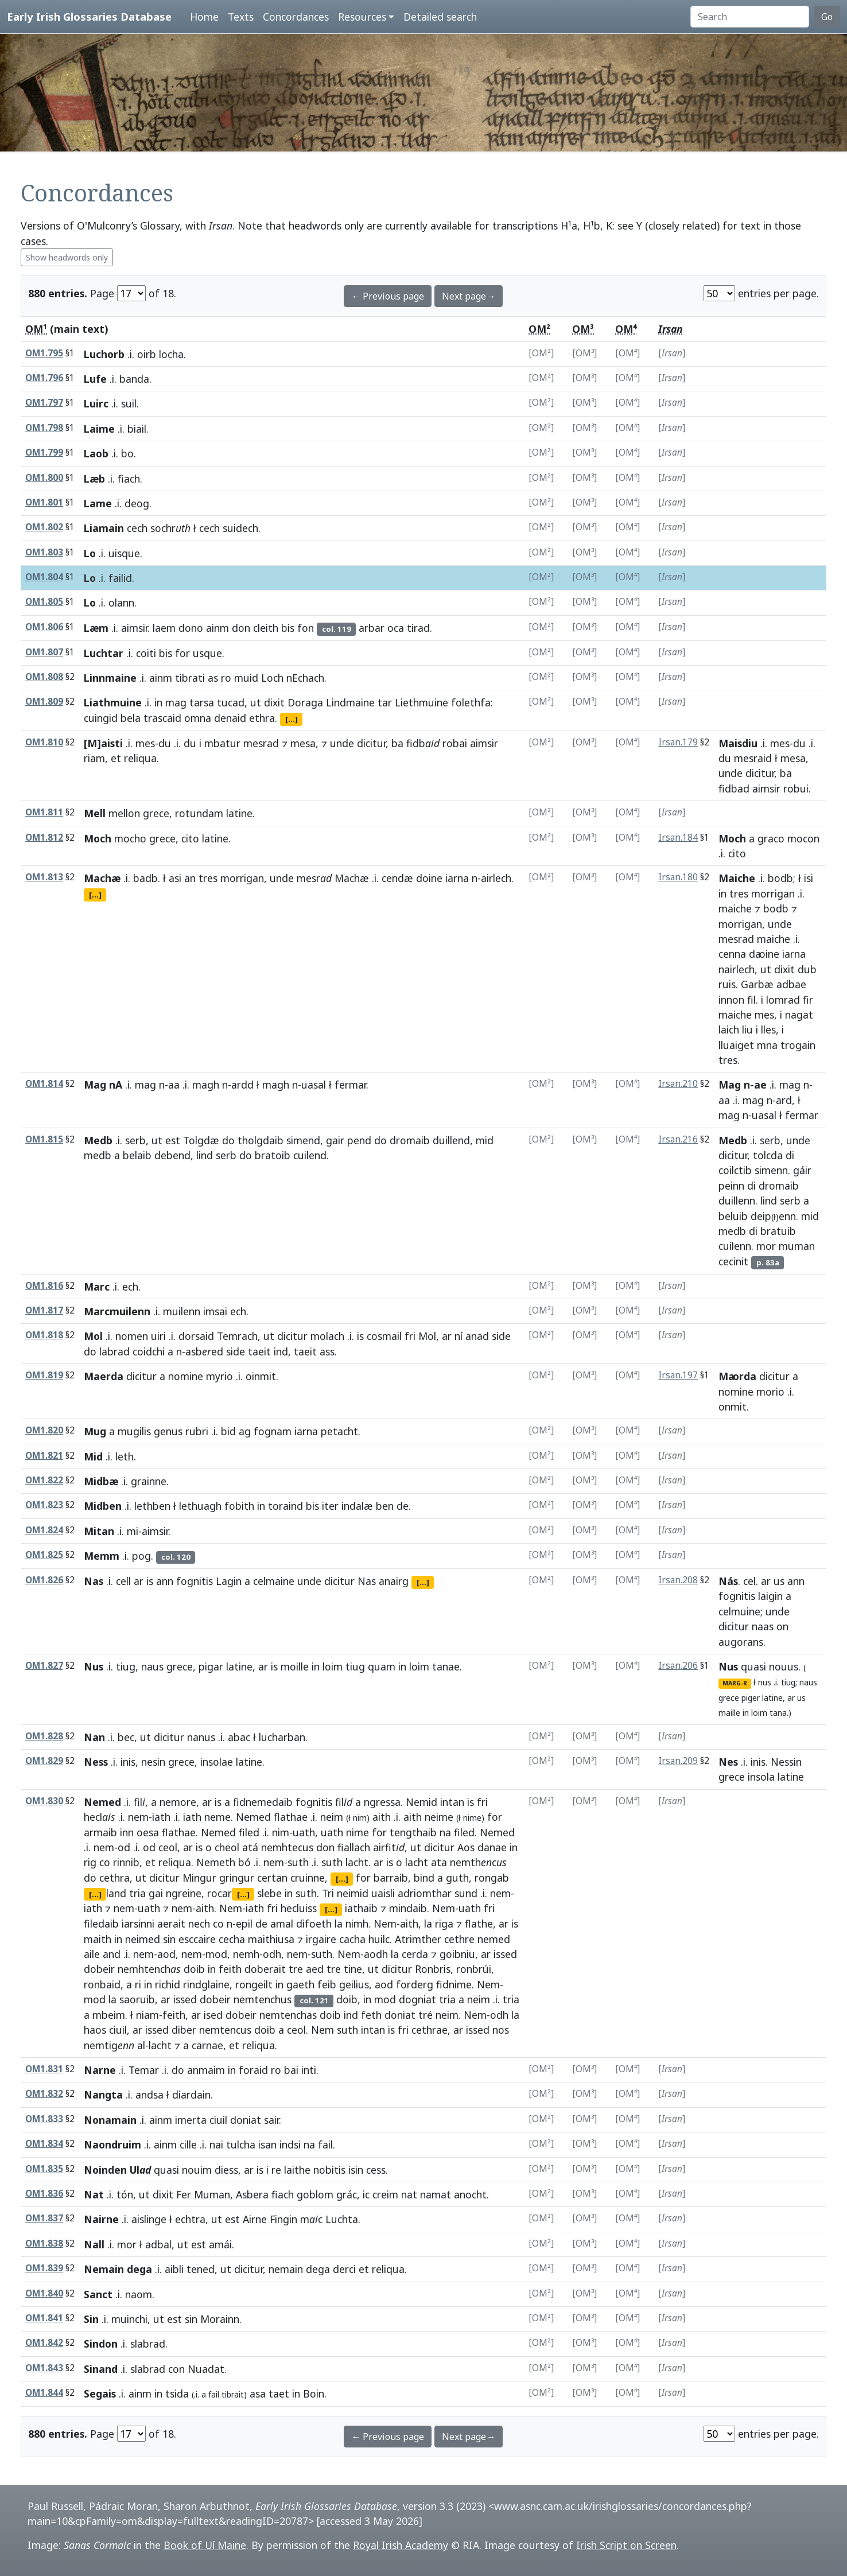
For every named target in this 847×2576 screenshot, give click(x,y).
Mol (93, 1336)
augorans (740, 1642)
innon (731, 1000)
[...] (291, 719)
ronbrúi (473, 1969)
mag (176, 702)
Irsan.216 (678, 1139)
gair (335, 1140)
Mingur (199, 1878)
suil (129, 403)
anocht (470, 2194)
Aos (466, 1847)
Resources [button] (362, 17)
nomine (185, 1376)
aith (381, 1817)
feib (326, 1984)
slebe (269, 1893)
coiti (146, 653)
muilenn (181, 1311)
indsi (290, 2144)
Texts (241, 17)
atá (250, 1847)
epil (244, 1923)
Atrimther (418, 1939)
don (241, 628)
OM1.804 (44, 577)
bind (424, 1878)
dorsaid (196, 1336)
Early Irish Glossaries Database (89, 16)
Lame (98, 503)
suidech (240, 528)
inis (128, 1762)
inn (127, 1832)
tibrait (233, 2394)
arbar (371, 628)
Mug (95, 1431)
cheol (227, 1847)
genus (168, 1431)
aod (166, 1954)
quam (381, 1666)
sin (169, 1939)
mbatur (222, 743)
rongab (492, 1878)
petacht (339, 1431)
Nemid (421, 1802)
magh (205, 1084)
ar (447, 1336)
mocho (130, 838)
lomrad (783, 1000)
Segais (100, 2393)
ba (397, 743)
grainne (148, 1481)
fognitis (194, 1581)
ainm (217, 628)
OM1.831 (44, 2069)
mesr (314, 878)
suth (298, 1862)
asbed (204, 1351)
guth (457, 1878)
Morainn (219, 2319)
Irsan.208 (678, 1580)
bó (244, 1862)
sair (271, 2120)
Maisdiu (737, 743)
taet (279, 2393)
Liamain (104, 528)
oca (395, 628)
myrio (219, 1376)
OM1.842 (44, 2343)
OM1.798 (44, 428)
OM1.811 (44, 812)
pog (141, 1556)
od (124, 1847)
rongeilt (254, 1984)
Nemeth (215, 1862)
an (190, 878)
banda (134, 379)
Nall (94, 2244)
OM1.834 (44, 2144)
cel (749, 1581)
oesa (148, 1832)
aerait (171, 1923)
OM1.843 (44, 2368)
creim (385, 2194)
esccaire (197, 1939)
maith (97, 1939)
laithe (297, 2170)
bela (131, 718)
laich (728, 1029)
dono (190, 628)
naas (763, 1626)
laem (164, 628)
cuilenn (734, 1246)
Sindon (101, 2343)
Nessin (786, 1762)
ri (138, 1984)
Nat (94, 2194)
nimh (356, 1923)
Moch (97, 838)
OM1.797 (44, 403)
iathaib (361, 1908)
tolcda (768, 1155)
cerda (415, 1954)
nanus (201, 1737)
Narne (100, 2070)
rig (90, 1862)
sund (465, 1893)
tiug (125, 1666)
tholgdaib (260, 1140)
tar (385, 702)
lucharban (282, 1737)
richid (167, 1984)
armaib (100, 1832)
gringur (236, 1878)
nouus (783, 1666)
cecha (232, 1939)
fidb (423, 743)
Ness (96, 1762)
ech (130, 1286)
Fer (183, 2194)
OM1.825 (44, 1555)
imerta (191, 2120)
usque (207, 653)
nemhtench (149, 1969)
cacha (352, 1939)
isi (808, 878)
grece (156, 813)
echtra (190, 2219)
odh (272, 1954)
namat (435, 2194)
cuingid (101, 718)
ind (281, 1351)
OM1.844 (44, 2393)
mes (145, 743)
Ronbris (432, 1969)
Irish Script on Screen (626, 2545)
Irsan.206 (678, 1666)
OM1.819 (44, 1375)
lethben (152, 1506)
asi (175, 878)
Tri (328, 1893)
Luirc (96, 403)
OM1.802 (44, 527)
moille (295, 1666)
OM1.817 (44, 1310)
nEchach (305, 678)
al (141, 2045)
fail (325, 2144)
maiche (735, 908)
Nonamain (110, 2120)
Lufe (95, 379)
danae (492, 1847)
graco (770, 838)
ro (226, 678)
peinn (731, 1185)
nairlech (736, 969)
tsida (177, 2393)
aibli (174, 2269)
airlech (496, 878)
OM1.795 (44, 353)
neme (217, 1817)
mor (766, 1246)
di (790, 1155)
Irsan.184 (678, 838)
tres (208, 878)
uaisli (383, 1893)
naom (138, 2294)
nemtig (109, 2045)
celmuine (739, 1611)
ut (255, 702)
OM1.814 (44, 1084)
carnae (207, 2045)
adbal (158, 2244)
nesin (153, 1762)
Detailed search (440, 17)
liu (747, 1029)
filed (249, 1832)
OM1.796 (44, 378)
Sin (91, 2319)
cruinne (307, 1878)
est (172, 1140)
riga (444, 1923)
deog (137, 503)
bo (127, 453)
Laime (99, 429)
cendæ (397, 878)
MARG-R (734, 1683)
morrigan (242, 878)
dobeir (99, 1969)
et (116, 758)
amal (281, 1923)
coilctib (735, 1170)
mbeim (108, 2015)
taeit (259, 1351)
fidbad (733, 788)
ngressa (382, 1802)
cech (137, 528)
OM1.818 (44, 1335)
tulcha (240, 2144)
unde (342, 743)
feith (230, 1969)
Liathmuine (113, 702)
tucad (230, 702)
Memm (101, 1556)
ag (245, 1431)
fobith (239, 1506)
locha (171, 354)
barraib (391, 1878)
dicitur (371, 743)
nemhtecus (287, 1847)
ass (327, 1351)
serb (135, 1140)
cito (190, 838)
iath (161, 1817)
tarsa (201, 702)
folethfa (471, 702)
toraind (285, 1506)
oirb (146, 354)
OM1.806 (44, 627)
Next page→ (468, 296)
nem (138, 1817)
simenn (771, 1170)
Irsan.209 (678, 1761)
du (164, 743)
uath (304, 1832)
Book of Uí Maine (205, 2545)
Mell (95, 813)
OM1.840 (44, 2293)
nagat (799, 1014)
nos (500, 2030)
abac (239, 1737)
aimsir (134, 628)
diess (226, 2170)
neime (439, 1817)
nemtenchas (288, 2015)
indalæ (357, 1506)
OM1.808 (44, 677)
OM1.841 (44, 2318)
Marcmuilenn (117, 1311)
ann (164, 1581)
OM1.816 (44, 1286)
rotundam (199, 813)
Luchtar (103, 653)
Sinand (101, 2369)
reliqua (140, 758)
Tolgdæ (201, 1140)
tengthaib (413, 1832)
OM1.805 (44, 602)
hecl (99, 1817)
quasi (753, 1666)
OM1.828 (44, 1736)
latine (239, 813)
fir (808, 1000)
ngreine (183, 1893)
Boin (313, 2393)
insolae (216, 1762)
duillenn (736, 1200)
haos (95, 2030)
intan (452, 1802)
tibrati (190, 678)
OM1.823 (44, 1505)
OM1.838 (44, 2243)
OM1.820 (44, 1430)
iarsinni (138, 1923)
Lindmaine (350, 702)
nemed (493, 1939)
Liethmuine (421, 702)
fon (305, 628)
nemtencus (225, 2030)
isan (267, 2144)
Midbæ (101, 1481)
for (182, 653)
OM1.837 (44, 2218)
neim (331, 1817)
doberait (265, 1969)
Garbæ (757, 984)
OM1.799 (44, 452)
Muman (212, 2194)
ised (213, 2015)
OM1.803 (44, 552)
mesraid (753, 758)
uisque (124, 553)
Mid (93, 1456)
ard (784, 1100)
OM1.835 (44, 2169)
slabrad (147, 2343)
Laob (96, 453)
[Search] (749, 17)
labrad (114, 1351)
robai (454, 743)
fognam (273, 1431)
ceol (167, 1847)
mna (767, 1045)
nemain (286, 2269)
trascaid (162, 718)
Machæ (102, 878)
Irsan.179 (678, 742)
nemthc (478, 1862)
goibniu (457, 1954)
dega (318, 2269)
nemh (246, 1954)
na (445, 1832)
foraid (253, 2070)
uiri (158, 1336)
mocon (803, 838)
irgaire (321, 1939)
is (360, 1336)
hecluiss (299, 1908)
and (112, 1954)
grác (346, 2194)
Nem (230, 1908)
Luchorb (104, 354)
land (116, 1893)
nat (409, 2194)
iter (330, 1506)
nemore (178, 1802)
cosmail (384, 1336)
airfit (389, 1847)
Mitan (99, 1531)
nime (472, 1817)
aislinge (148, 2219)
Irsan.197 (678, 1375)
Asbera (252, 2194)
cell (123, 1581)
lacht (356, 1862)
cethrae (429, 2030)
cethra (114, 1878)
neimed (142, 1939)
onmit (732, 1406)
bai (291, 2070)
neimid (352, 1893)
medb (97, 1155)
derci (344, 2269)
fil (751, 1000)
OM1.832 (44, 2094)
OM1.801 (44, 502)
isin (355, 2170)
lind (204, 1155)
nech (199, 1923)
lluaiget (736, 1045)
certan (272, 1878)
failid (120, 578)
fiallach (353, 1847)
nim (360, 1817)
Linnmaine (110, 678)
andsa (149, 2094)
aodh (376, 1954)
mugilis (134, 1431)
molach (327, 1336)
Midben (103, 1506)
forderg (414, 1984)
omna (197, 718)
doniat (399, 2015)
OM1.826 (44, 1580)
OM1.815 (44, 1139)
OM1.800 (44, 478)
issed (505, 1954)
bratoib (272, 1155)
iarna (457, 878)
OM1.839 (44, 2268)
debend (172, 1155)
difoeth (314, 1923)
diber (184, 2030)
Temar (144, 2070)
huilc (379, 1939)
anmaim (206, 2070)
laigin (770, 1596)
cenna (732, 954)
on (782, 1626)
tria (137, 1893)
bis (287, 628)
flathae (291, 1817)
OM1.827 (44, 1666)
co (104, 1862)
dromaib (410, 1140)
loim (333, 1666)
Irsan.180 (678, 877)
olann (121, 602)
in (158, 702)
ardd (242, 1084)
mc (311, 2219)
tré (425, 2015)
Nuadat (206, 2369)
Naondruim (112, 2144)
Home (204, 17)
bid (228, 1431)
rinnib (126, 1862)
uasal (313, 1084)
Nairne (101, 2219)
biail (136, 429)
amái (220, 2244)
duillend (451, 1140)
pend (359, 1140)
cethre (459, 1939)
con (176, 2369)
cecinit (733, 1261)
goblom (315, 2194)
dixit (274, 702)
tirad (418, 628)
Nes (728, 1762)
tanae (446, 1666)
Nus (93, 1666)
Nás (728, 1581)
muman (797, 1246)
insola (761, 1777)
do (228, 1140)
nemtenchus (263, 1999)
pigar (211, 1666)
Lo (90, 553)
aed (315, 1969)
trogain (797, 1045)
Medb (98, 1140)
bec (126, 1737)
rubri (196, 1431)
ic (366, 2194)
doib (194, 1969)
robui (796, 788)
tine (353, 1969)
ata (439, 1862)
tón (124, 2194)
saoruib (137, 1999)
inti (308, 2070)
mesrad (261, 743)
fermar (350, 1084)
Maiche (736, 878)
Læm (96, 628)
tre (296, 1969)
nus (764, 1682)
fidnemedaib (263, 1802)
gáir (802, 1170)
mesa (303, 743)
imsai (215, 1311)
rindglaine (206, 1984)
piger (750, 1697)
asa (258, 2393)
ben (385, 1506)
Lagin (229, 1581)
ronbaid (102, 1984)
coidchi (149, 1351)
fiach (129, 478)
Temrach (237, 1336)
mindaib (408, 1908)
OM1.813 (44, 877)
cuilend (310, 1155)
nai (216, 2144)
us (779, 1581)
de (403, 1506)
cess (376, 2170)
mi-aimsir (147, 1531)
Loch (272, 678)
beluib (733, 1216)
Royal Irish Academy (400, 2545)
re (276, 2170)
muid (246, 678)
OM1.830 (44, 1801)
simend (303, 1140)
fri (410, 1336)
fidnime (454, 1984)
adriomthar (425, 1893)
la (339, 1923)
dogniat (417, 1999)
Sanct (98, 2294)
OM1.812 (44, 838)
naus (152, 1666)
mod (216, 1954)
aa (174, 1084)
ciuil (118, 2030)
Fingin (283, 2219)
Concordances (296, 17)
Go (827, 16)
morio (770, 1391)
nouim (197, 2170)
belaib (137, 1155)
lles (768, 1029)
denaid (230, 718)
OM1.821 (44, 1456)
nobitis (329, 2170)
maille (729, 1712)
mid (485, 1140)
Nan (94, 1737)
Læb (94, 478)
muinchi (129, 2319)
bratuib (778, 1231)
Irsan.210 (678, 1084)
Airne (255, 2219)
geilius (354, 1984)
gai (156, 1893)
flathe (479, 1923)
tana (778, 1712)
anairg (394, 1581)
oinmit (261, 1376)
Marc (97, 1286)
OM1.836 (44, 2194)
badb (145, 878)
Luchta (341, 2219)
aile (92, 1954)
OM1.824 (44, 1530)
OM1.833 (44, 2119)
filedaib (101, 1923)
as (213, 678)
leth (124, 1456)
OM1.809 (44, 702)
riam (94, 758)
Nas (93, 1581)
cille (188, 2144)
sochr (170, 528)
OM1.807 (44, 652)
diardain (191, 2094)
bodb (780, 878)
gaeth (300, 1984)
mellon (124, 813)
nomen (131, 1336)
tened (201, 2269)
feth (371, 2015)
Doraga (305, 702)
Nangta (103, 2094)
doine (429, 878)
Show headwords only (67, 257)
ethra (262, 718)
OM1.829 (44, 1761)
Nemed (102, 1802)
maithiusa (271, 1939)
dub (807, 969)
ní (458, 1336)
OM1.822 (44, 1480)
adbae (791, 984)
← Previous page (387, 296)
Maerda (103, 1376)
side (501, 1336)
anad (477, 1336)
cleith (265, 628)
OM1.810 (44, 742)
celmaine (273, 1581)
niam (147, 2015)
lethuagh (200, 1506)
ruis (727, 984)
